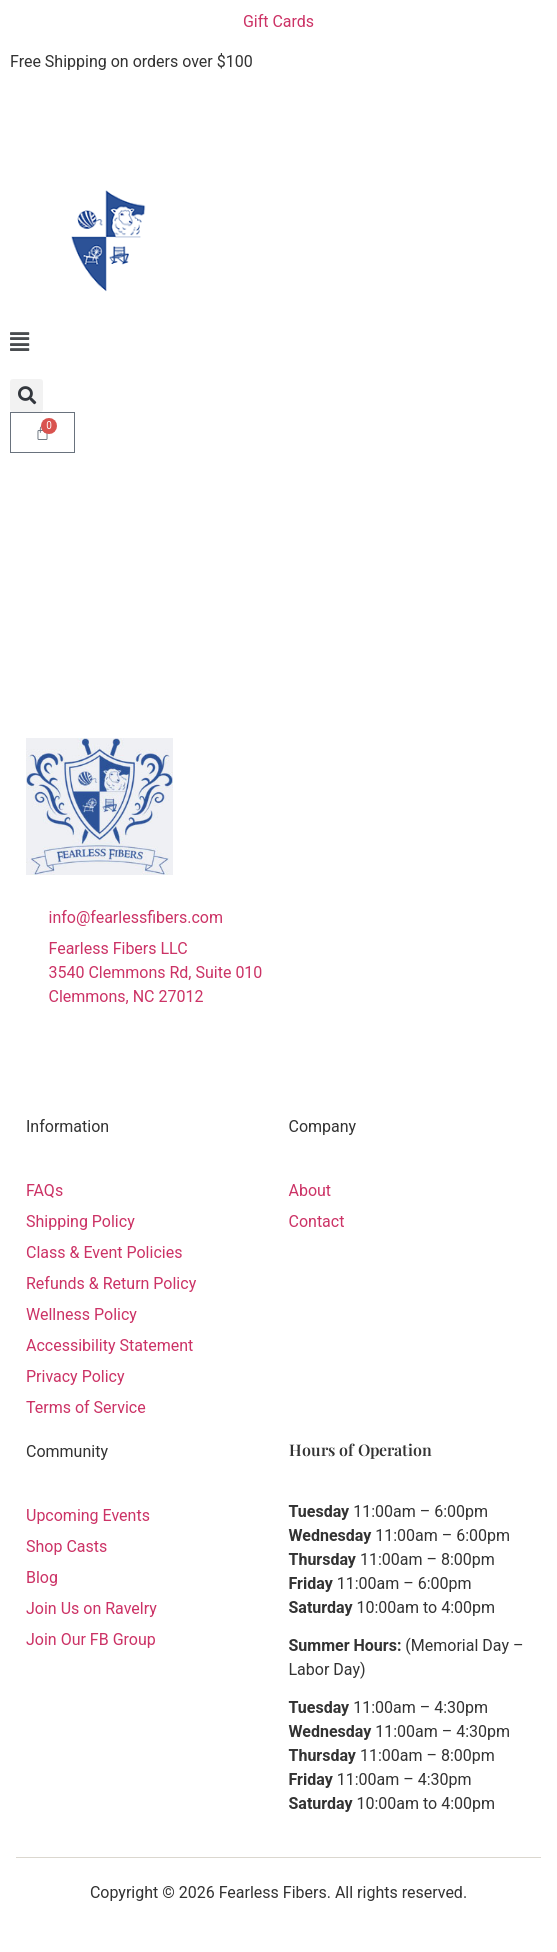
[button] (278, 342)
